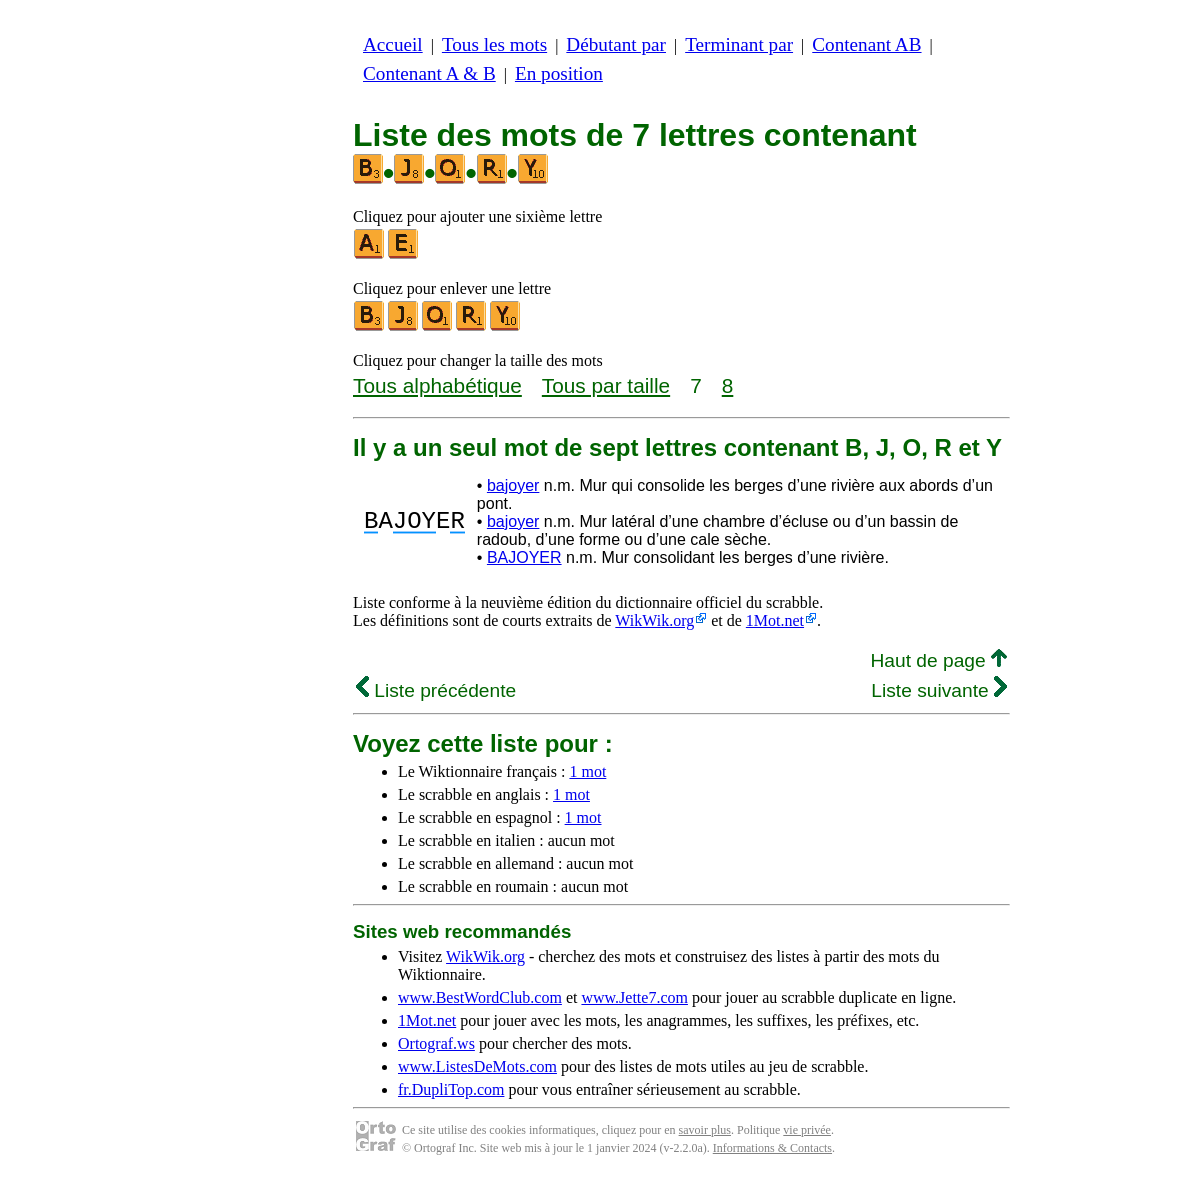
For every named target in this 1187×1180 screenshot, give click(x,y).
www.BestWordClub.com (480, 997)
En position (559, 73)
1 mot (587, 771)
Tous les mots (494, 44)
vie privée (807, 1130)
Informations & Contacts (772, 1148)
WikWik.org (654, 620)
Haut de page (938, 660)
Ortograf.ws (436, 1043)
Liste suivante (939, 690)
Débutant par (616, 44)
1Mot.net (775, 620)
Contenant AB (866, 44)
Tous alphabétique (437, 385)
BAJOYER (524, 557)
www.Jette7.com (634, 997)
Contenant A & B (429, 73)
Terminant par (739, 44)
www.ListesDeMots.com (477, 1066)
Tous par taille (606, 385)
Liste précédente (436, 690)
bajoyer (513, 485)
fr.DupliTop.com (451, 1089)
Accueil (393, 44)
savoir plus (705, 1130)
